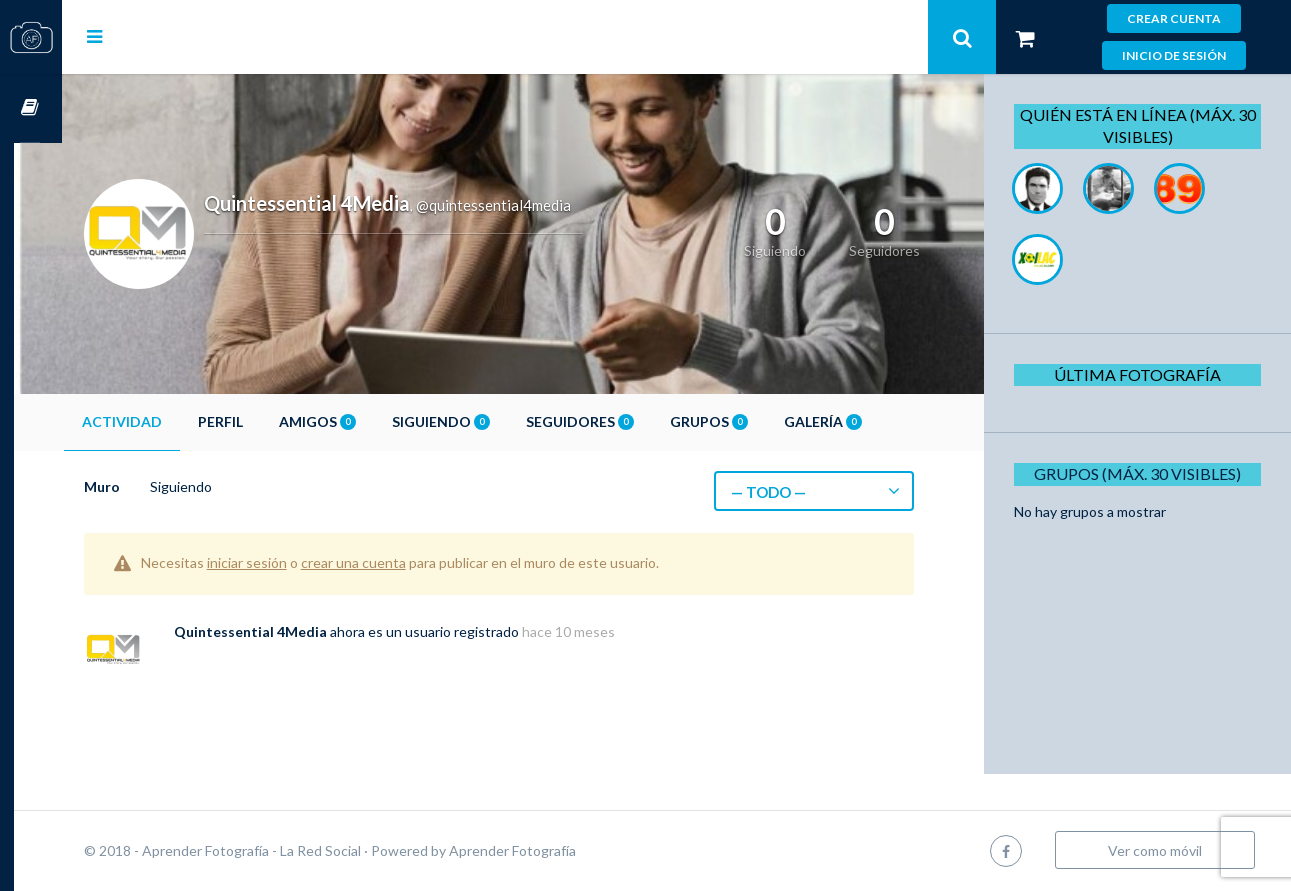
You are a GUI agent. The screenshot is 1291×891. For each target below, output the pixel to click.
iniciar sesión (295, 562)
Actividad (170, 421)
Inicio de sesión (1174, 55)
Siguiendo (489, 421)
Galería (871, 421)
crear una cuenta (401, 562)
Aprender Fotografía (560, 850)
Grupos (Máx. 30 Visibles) (1143, 473)
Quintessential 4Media (298, 631)
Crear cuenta (1174, 18)
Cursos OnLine (31, 108)
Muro (150, 486)
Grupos (757, 421)
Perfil (268, 421)
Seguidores (628, 421)
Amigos (365, 421)
